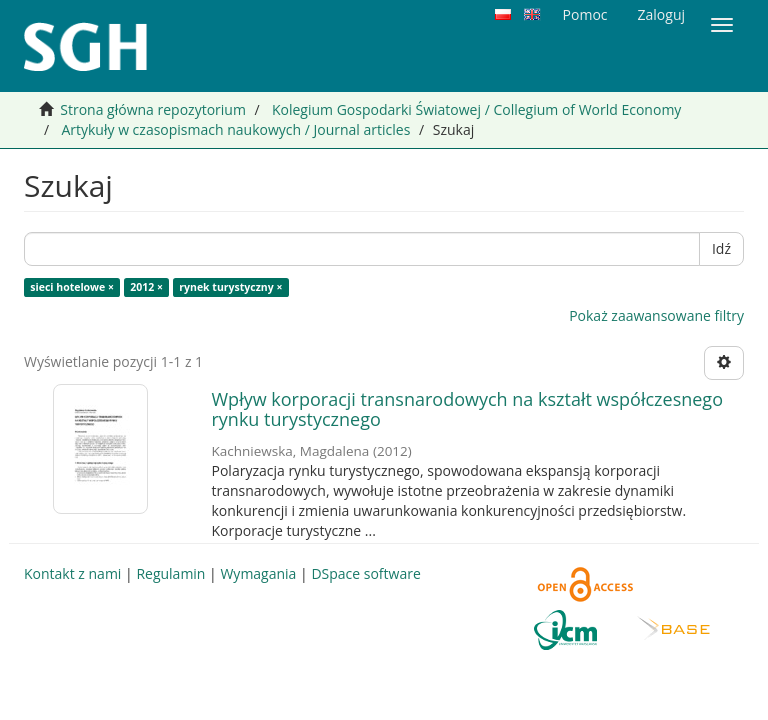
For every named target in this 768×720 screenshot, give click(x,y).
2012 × (146, 287)
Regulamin (170, 573)
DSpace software (365, 573)
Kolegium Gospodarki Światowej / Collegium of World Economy (476, 109)
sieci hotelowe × (72, 287)
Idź (721, 248)
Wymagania (258, 573)
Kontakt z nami (72, 573)
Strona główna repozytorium (153, 109)
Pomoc (585, 14)
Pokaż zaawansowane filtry (656, 315)
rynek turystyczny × (230, 287)
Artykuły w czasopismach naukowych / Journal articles (235, 129)
